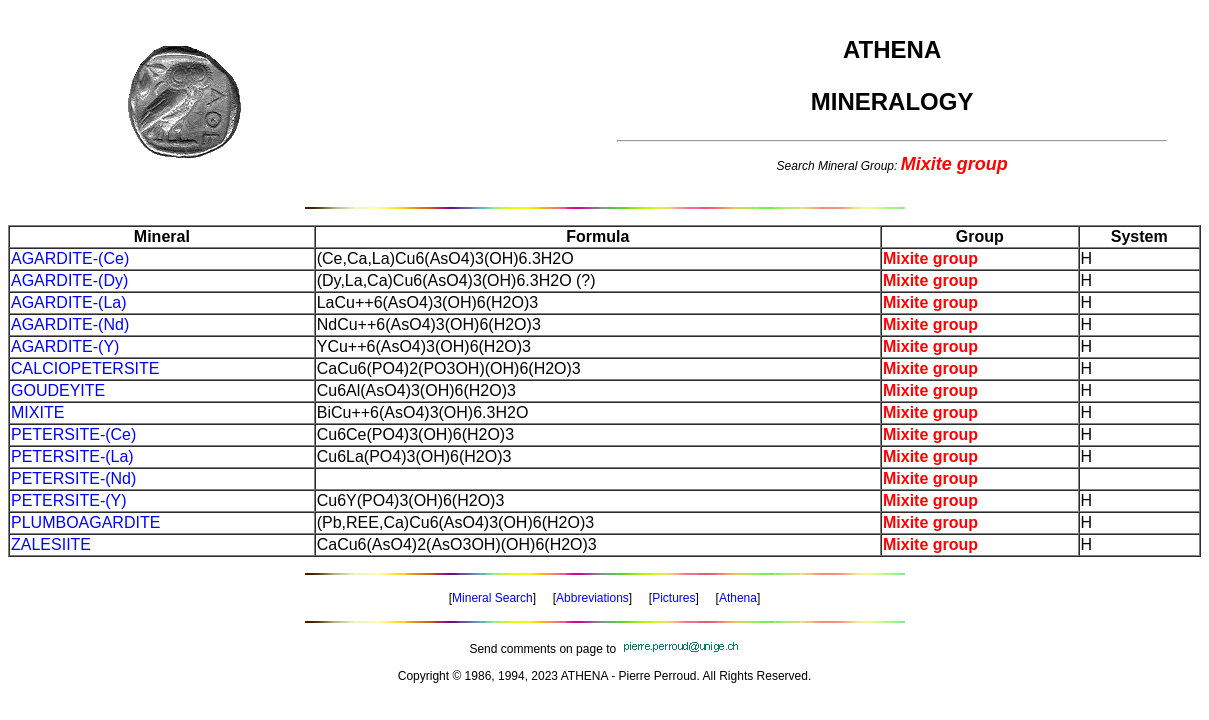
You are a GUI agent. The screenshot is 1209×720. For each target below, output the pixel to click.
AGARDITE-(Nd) (70, 324)
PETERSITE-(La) (72, 456)
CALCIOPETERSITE (85, 368)
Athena (738, 598)
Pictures (673, 598)
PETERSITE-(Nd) (73, 478)
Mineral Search (492, 598)
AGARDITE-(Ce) (70, 258)
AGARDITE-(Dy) (69, 280)
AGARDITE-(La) (69, 302)
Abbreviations (592, 598)
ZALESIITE (51, 544)
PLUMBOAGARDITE (85, 522)
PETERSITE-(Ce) (73, 434)
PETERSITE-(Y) (69, 500)
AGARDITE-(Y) (65, 346)
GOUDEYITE (58, 390)
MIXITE (37, 412)
